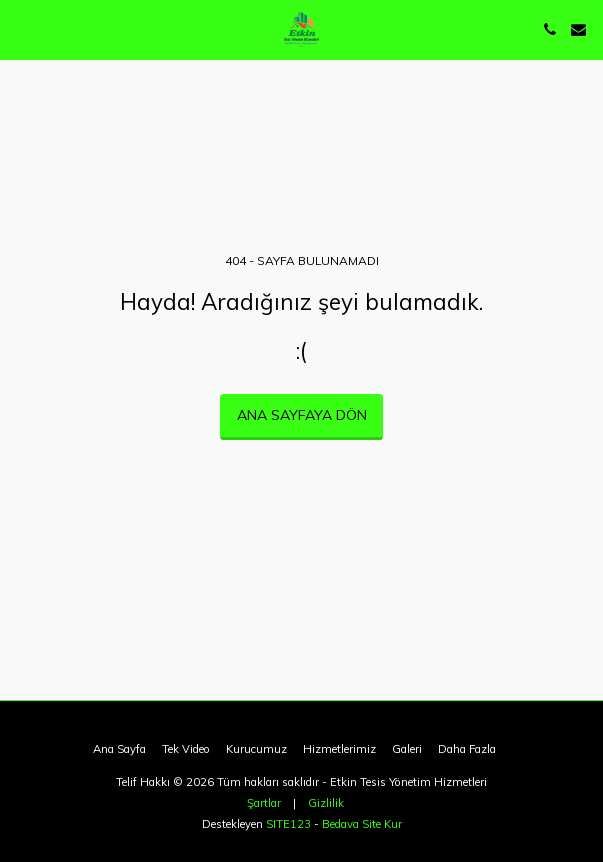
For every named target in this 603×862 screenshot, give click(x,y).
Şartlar (264, 803)
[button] (22, 28)
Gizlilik (326, 803)
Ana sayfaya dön (302, 415)
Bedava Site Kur (362, 824)
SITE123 (288, 824)
